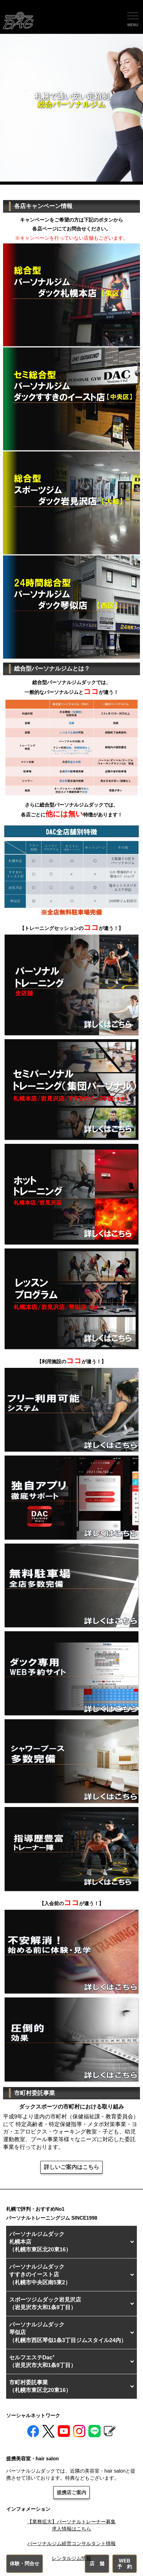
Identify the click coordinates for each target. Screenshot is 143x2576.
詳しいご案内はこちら (71, 2167)
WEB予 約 (124, 2563)
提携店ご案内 (71, 2492)
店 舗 (97, 2563)
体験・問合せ (24, 2563)
